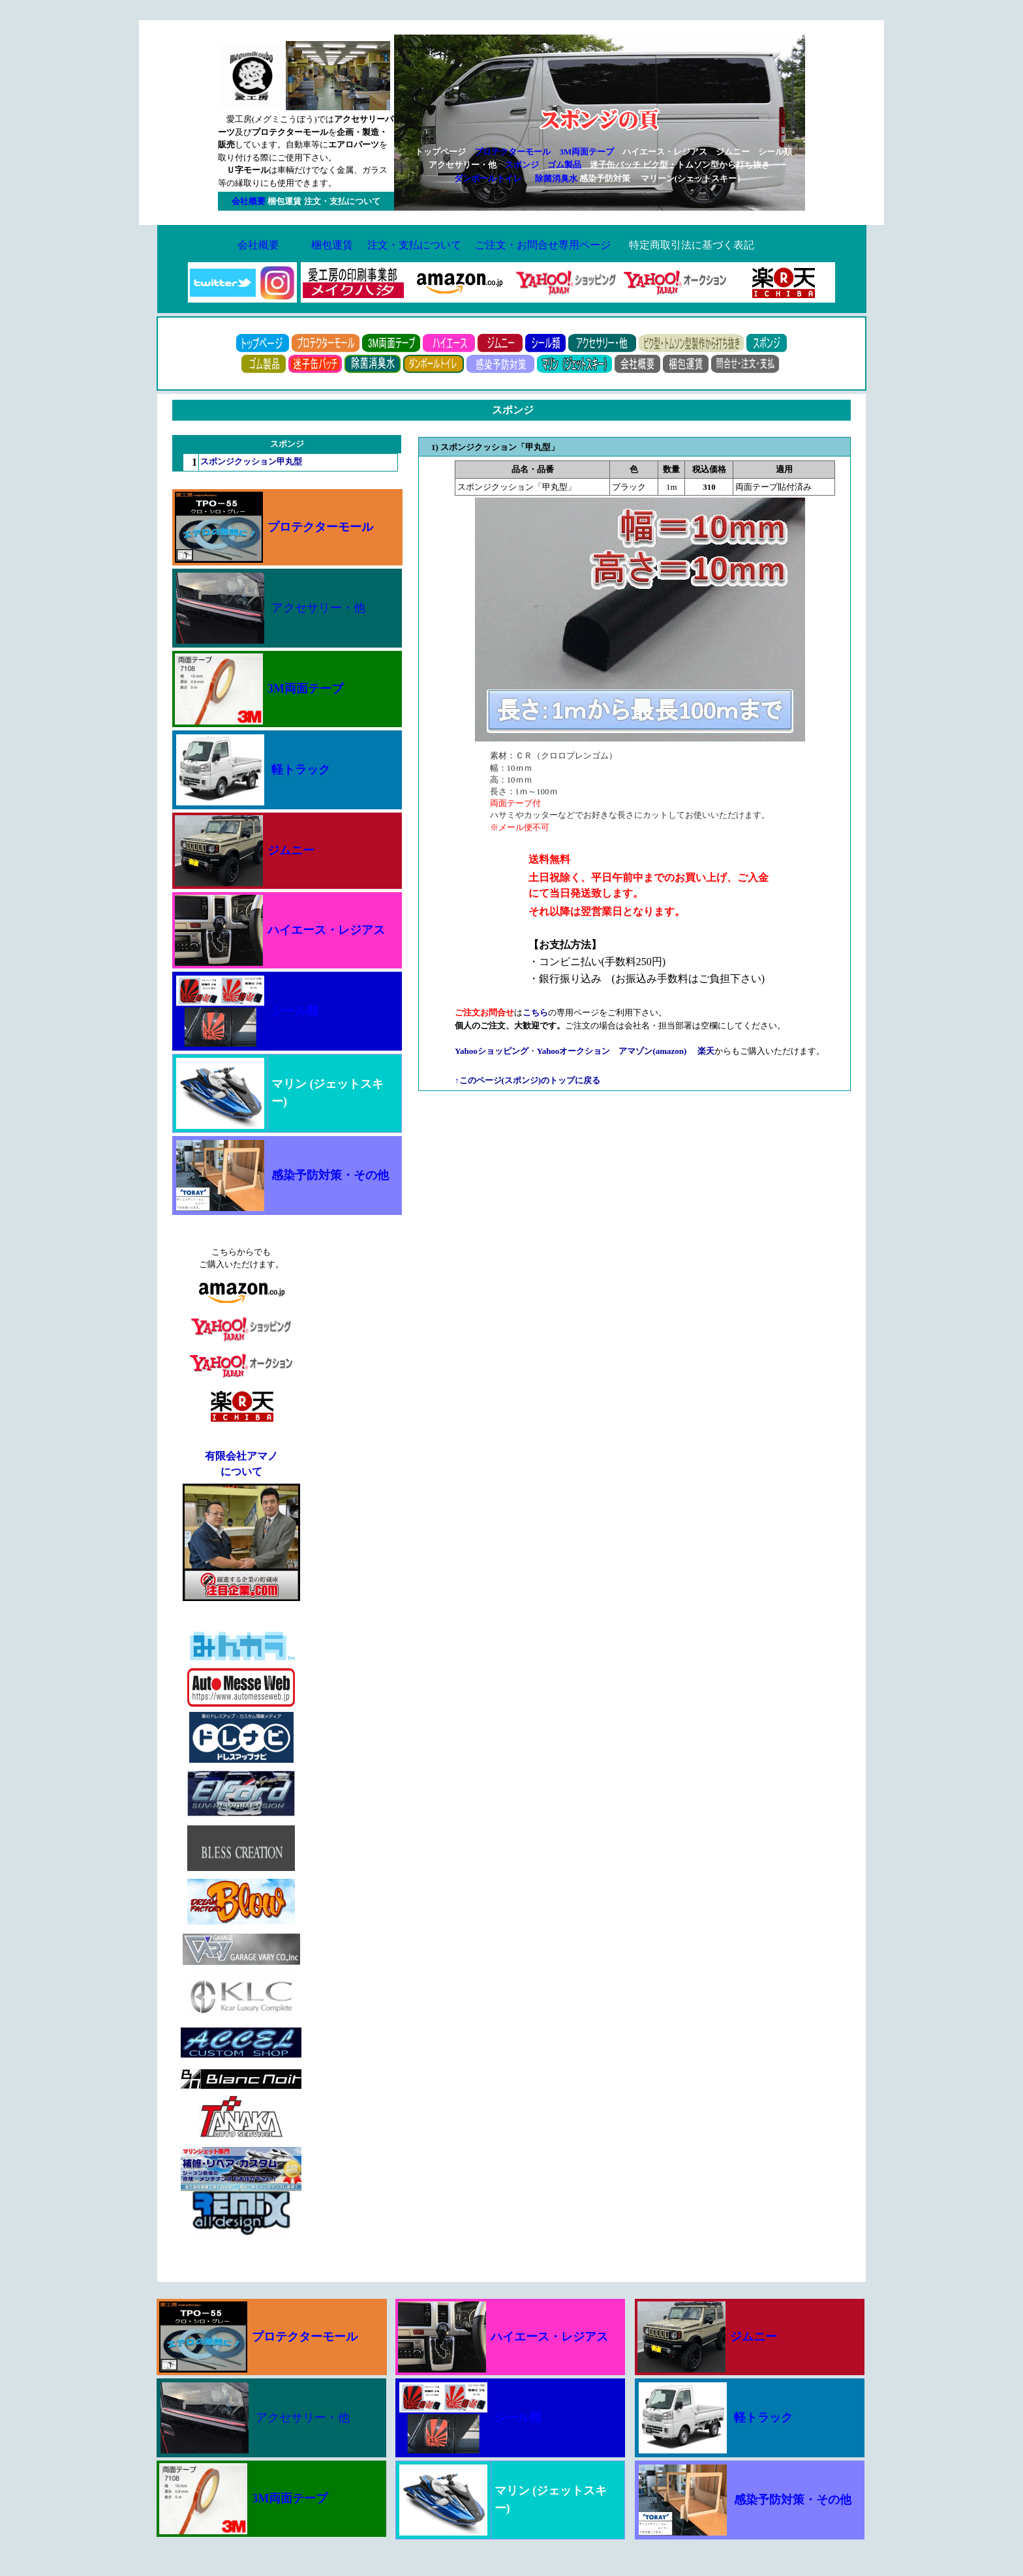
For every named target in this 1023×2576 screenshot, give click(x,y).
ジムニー (290, 850)
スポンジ (522, 165)
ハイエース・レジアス (326, 929)
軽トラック (300, 769)
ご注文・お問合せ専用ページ (543, 244)
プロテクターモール (512, 152)
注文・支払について (414, 244)
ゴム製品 (564, 165)
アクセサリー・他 (318, 607)
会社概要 (258, 244)
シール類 (294, 1010)
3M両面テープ (586, 152)
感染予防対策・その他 (330, 1175)
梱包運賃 (332, 244)
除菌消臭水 (556, 178)
